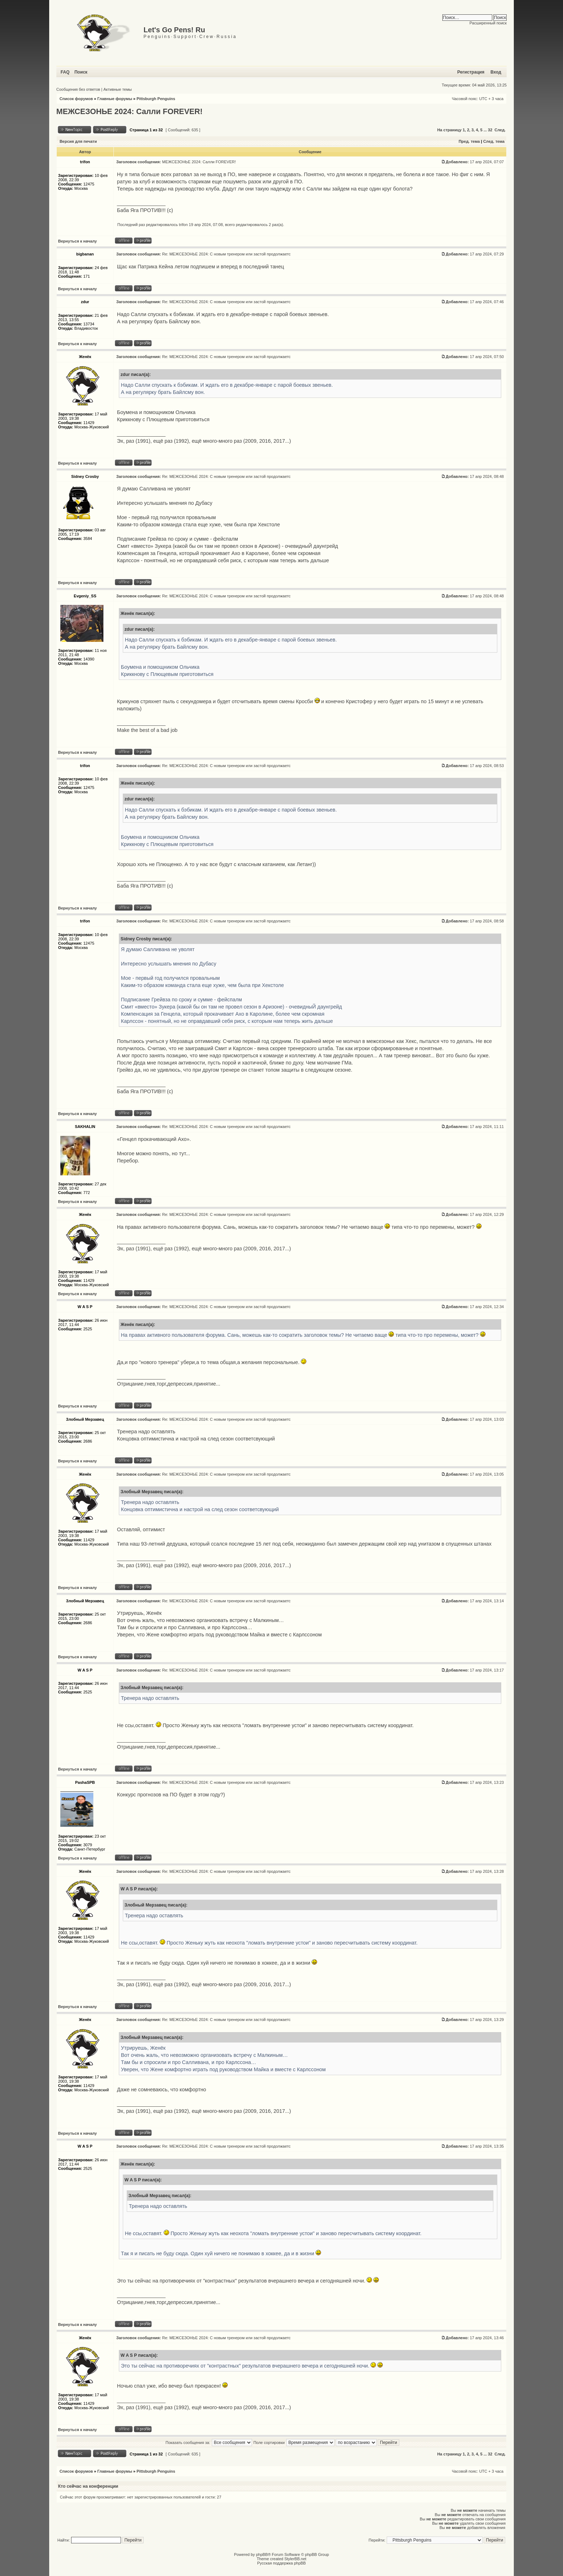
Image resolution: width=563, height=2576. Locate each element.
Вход (495, 72)
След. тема (493, 141)
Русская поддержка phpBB (281, 2563)
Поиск (80, 72)
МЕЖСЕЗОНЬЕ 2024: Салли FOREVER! (129, 111)
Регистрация (470, 72)
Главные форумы (114, 99)
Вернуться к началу (77, 241)
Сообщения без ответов (78, 89)
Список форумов (76, 99)
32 (490, 130)
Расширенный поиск (488, 23)
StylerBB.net (295, 2559)
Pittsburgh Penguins (155, 99)
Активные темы (117, 89)
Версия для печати (78, 141)
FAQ (65, 72)
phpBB (262, 2554)
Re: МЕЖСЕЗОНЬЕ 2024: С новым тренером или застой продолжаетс (226, 254)
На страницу (449, 130)
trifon (183, 224)
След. (500, 130)
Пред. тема (469, 141)
